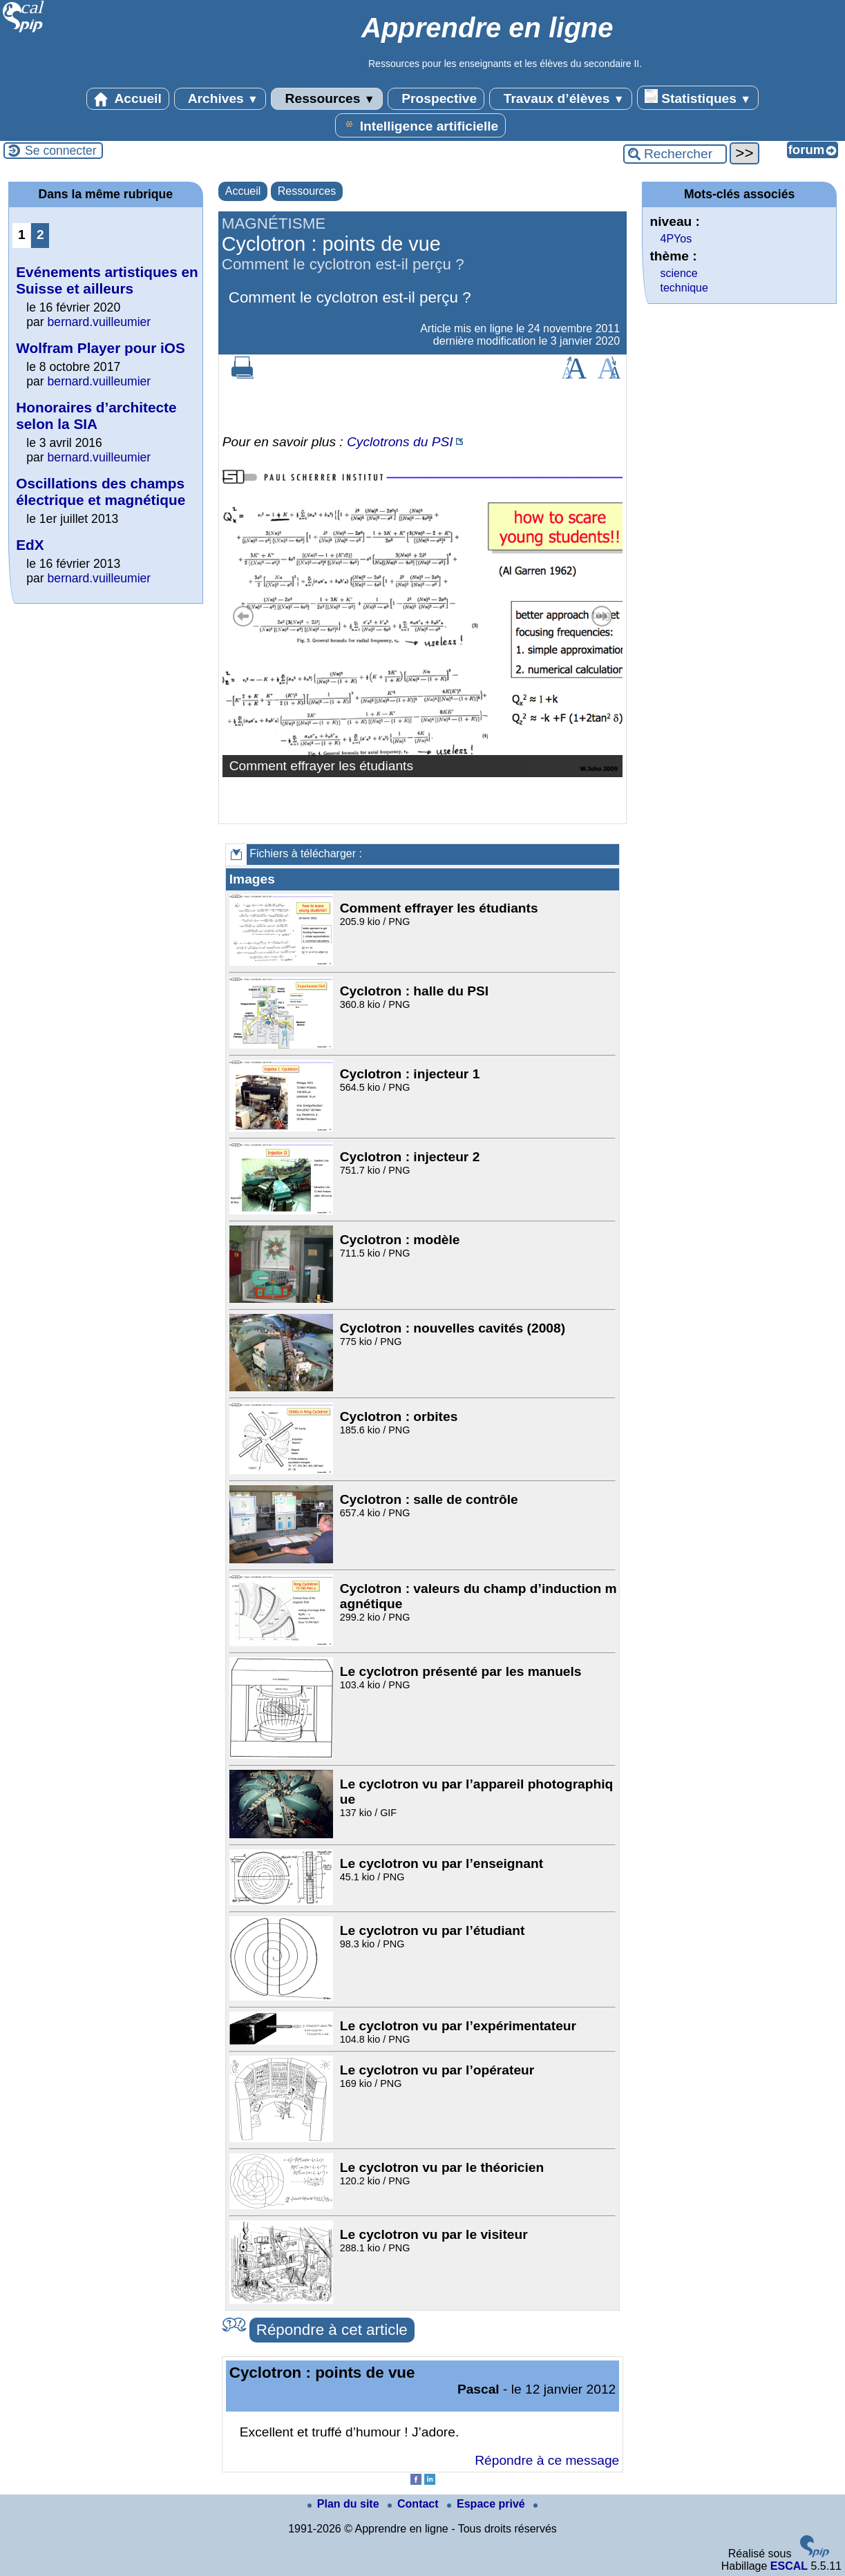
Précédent (243, 616)
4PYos (676, 239)
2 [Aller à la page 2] (40, 234)
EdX (30, 545)
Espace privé (487, 2504)
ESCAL (789, 2566)
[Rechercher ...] (675, 154)
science (678, 273)
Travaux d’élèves (560, 98)
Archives (220, 98)
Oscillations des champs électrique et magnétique (100, 491)
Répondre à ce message (547, 2460)
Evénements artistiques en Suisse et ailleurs (107, 280)
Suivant (601, 616)
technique (684, 288)
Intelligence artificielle (420, 125)
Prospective (436, 98)
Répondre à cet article (332, 2329)
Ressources (326, 98)
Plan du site (344, 2504)
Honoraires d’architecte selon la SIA (96, 415)
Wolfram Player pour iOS (100, 348)
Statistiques (698, 97)
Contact (415, 2504)
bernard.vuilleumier (99, 322)
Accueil (128, 98)
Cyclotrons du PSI (400, 442)
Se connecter (61, 151)
